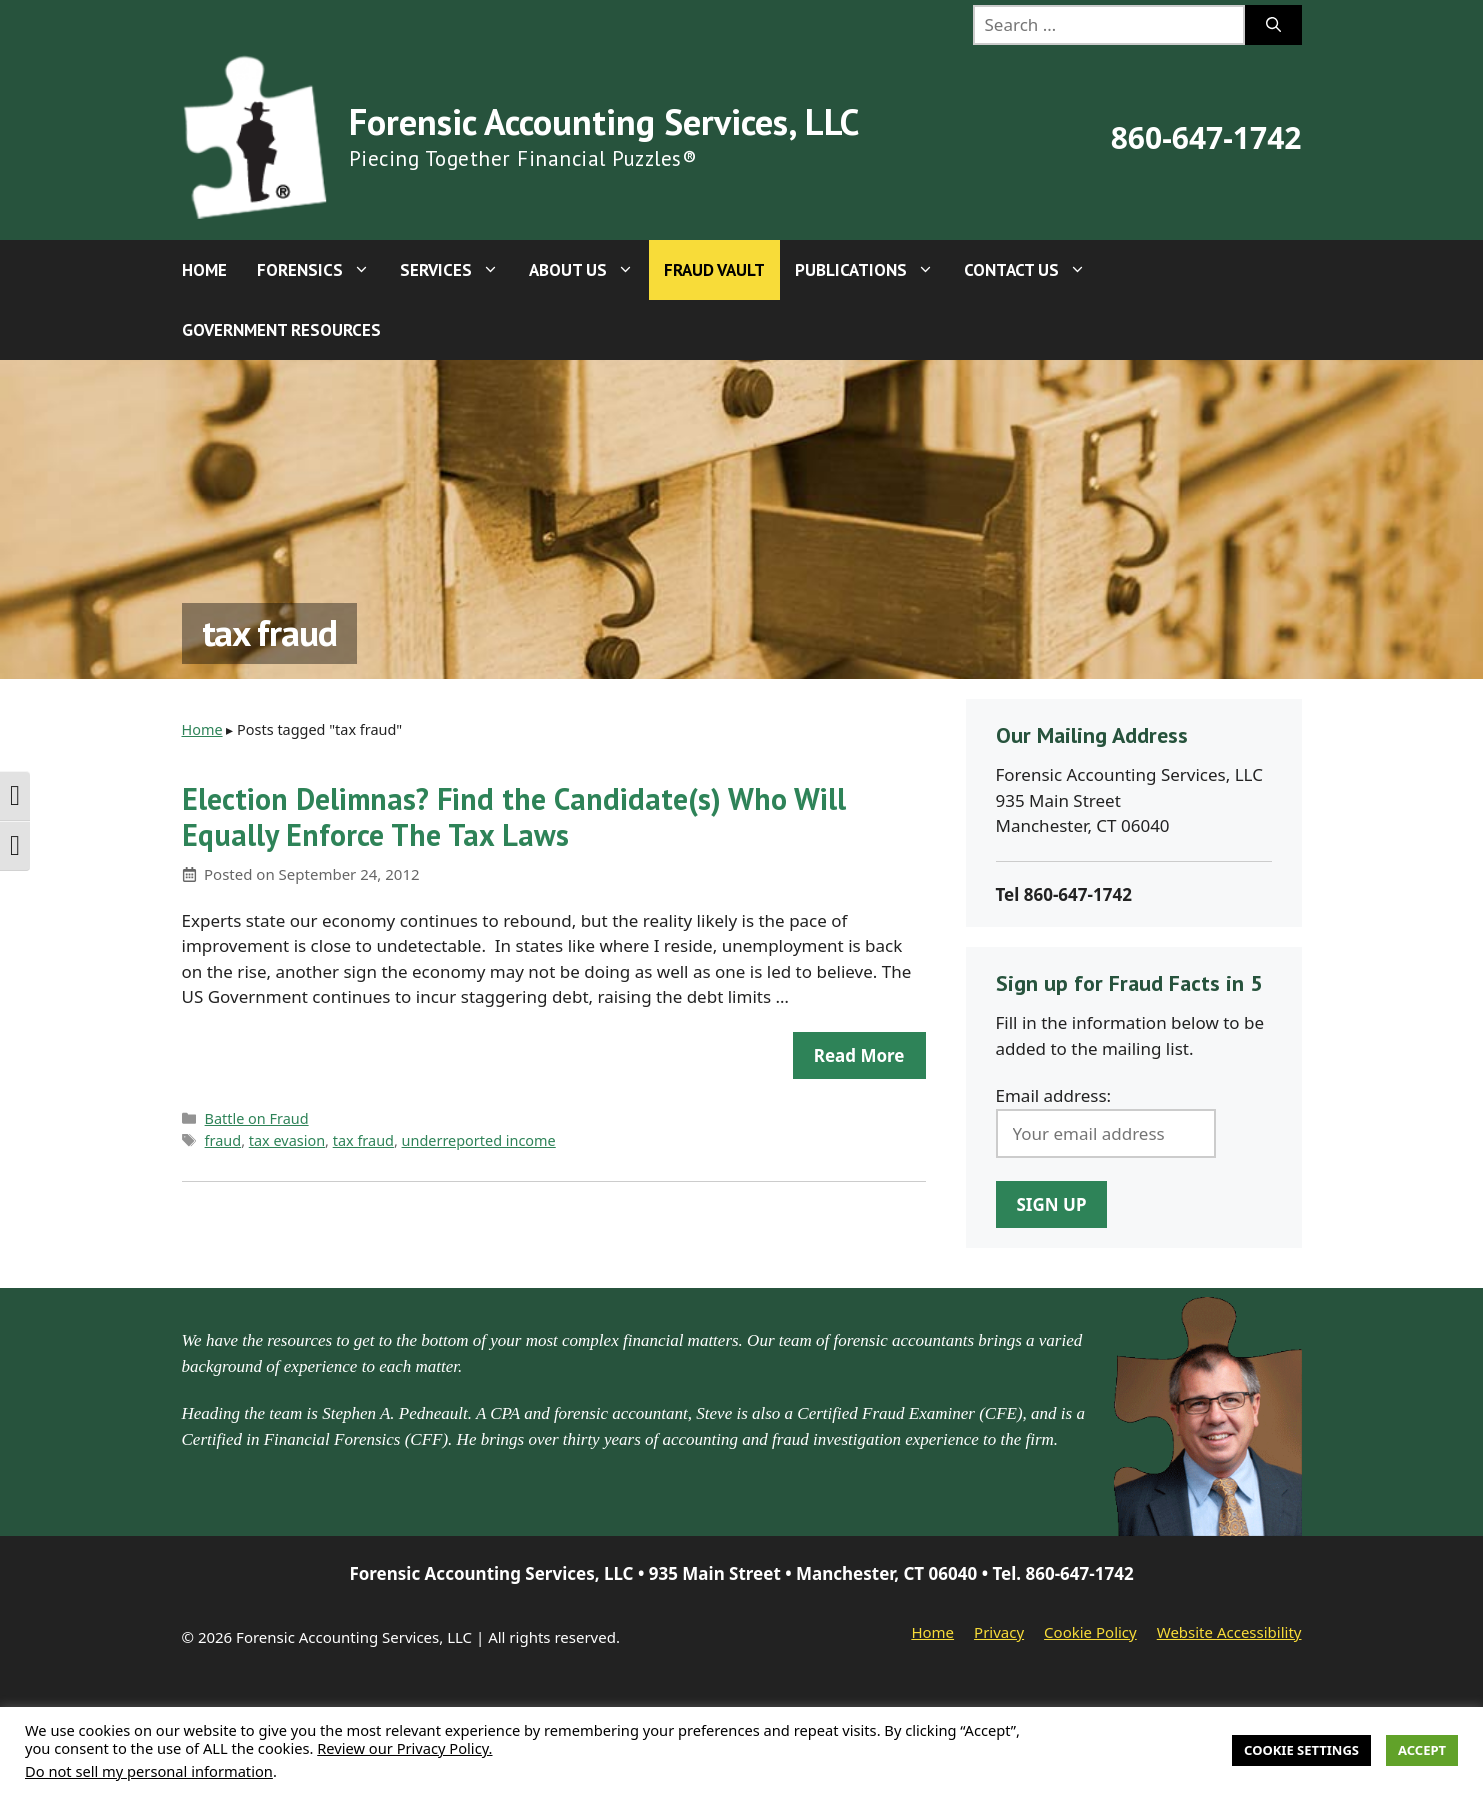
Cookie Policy (1090, 1632)
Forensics (321, 270)
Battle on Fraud (257, 1118)
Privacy (999, 1632)
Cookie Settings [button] (1301, 1750)
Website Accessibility (1229, 1632)
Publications (872, 270)
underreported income (479, 1140)
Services (457, 270)
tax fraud (363, 1140)
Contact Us (1032, 270)
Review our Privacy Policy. (404, 1748)
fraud (223, 1140)
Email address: (1054, 1095)
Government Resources (281, 330)
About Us (589, 270)
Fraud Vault (714, 270)
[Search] (1273, 25)
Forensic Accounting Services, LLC (604, 121)
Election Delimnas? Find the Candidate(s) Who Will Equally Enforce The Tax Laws (514, 816)
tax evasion (287, 1140)
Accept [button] (1422, 1750)
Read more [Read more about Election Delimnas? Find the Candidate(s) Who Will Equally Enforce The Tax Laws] (859, 1055)
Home (204, 270)
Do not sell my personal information (149, 1771)
